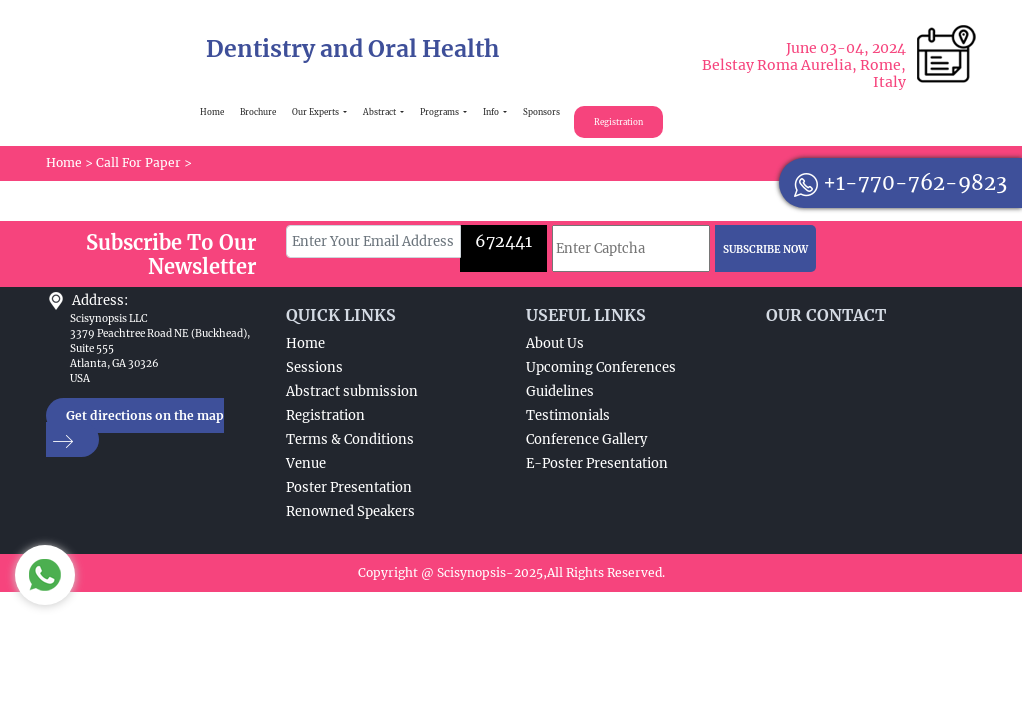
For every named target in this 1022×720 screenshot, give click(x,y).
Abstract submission (352, 391)
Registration (618, 122)
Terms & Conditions (350, 439)
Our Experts (316, 112)
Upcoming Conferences (601, 367)
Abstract (380, 112)
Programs (440, 112)
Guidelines (560, 391)
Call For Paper (138, 162)
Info (492, 112)
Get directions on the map (135, 428)
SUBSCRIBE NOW (765, 249)
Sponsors (541, 112)
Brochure (258, 112)
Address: (100, 300)
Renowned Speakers (350, 511)
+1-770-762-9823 (900, 182)
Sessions (314, 367)
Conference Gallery (586, 439)
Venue (306, 463)
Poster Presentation (349, 487)
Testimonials (568, 415)
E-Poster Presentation (597, 463)
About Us (555, 343)
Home (212, 112)
